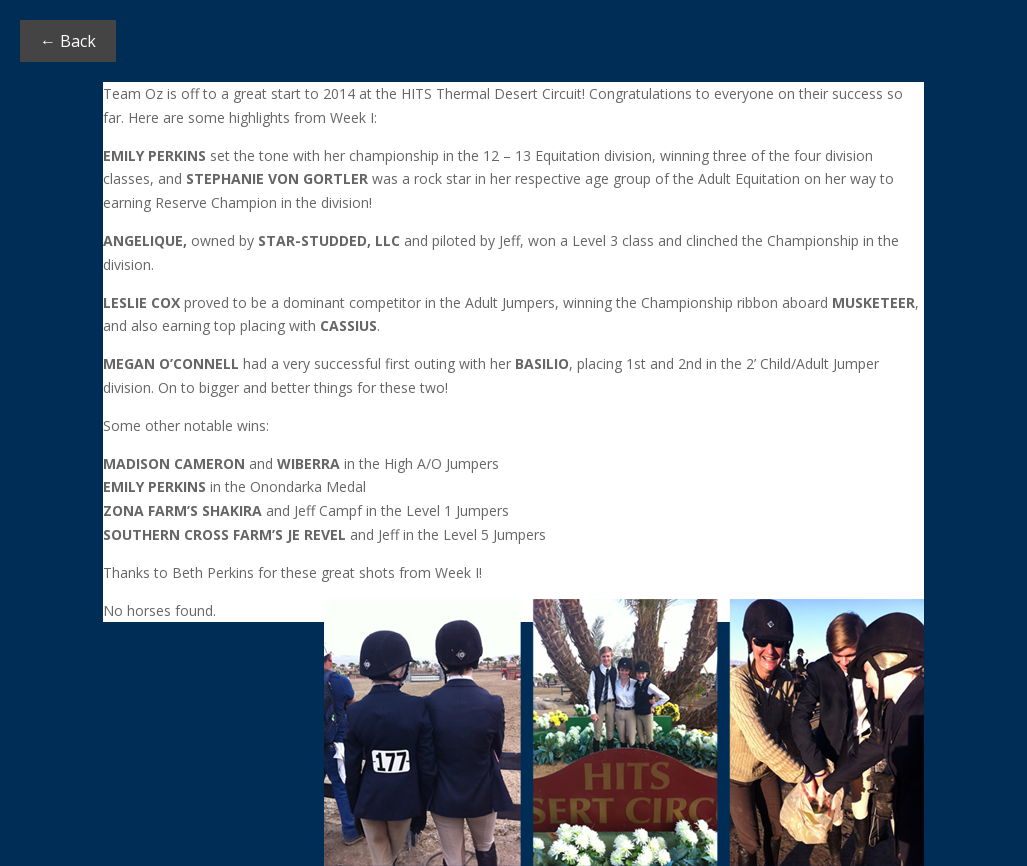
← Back (68, 41)
